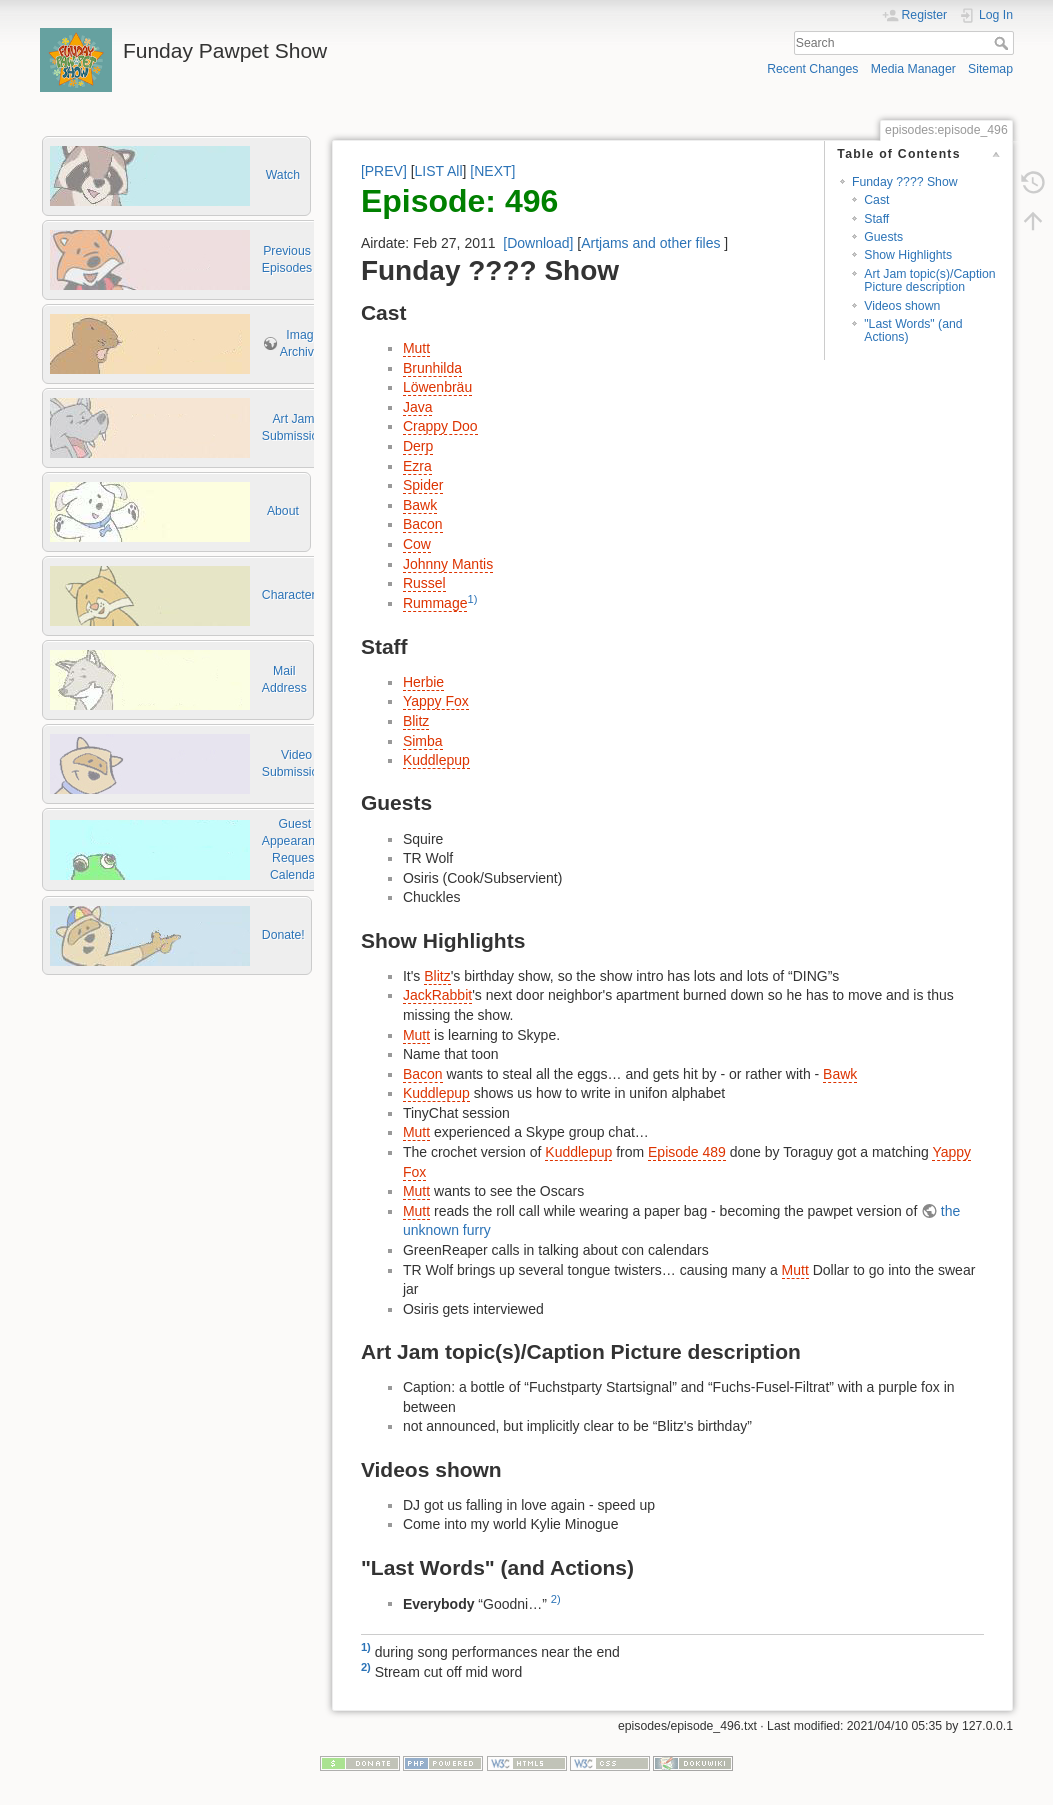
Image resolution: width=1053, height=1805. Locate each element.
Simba (423, 741)
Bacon (423, 524)
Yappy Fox (436, 701)
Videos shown (902, 306)
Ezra (417, 466)
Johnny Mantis (448, 564)
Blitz (416, 721)
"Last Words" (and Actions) (913, 330)
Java (418, 407)
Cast (876, 200)
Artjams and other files (650, 243)
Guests (883, 237)
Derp (418, 446)
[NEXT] (492, 171)
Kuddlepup (436, 760)
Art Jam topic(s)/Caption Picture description (929, 280)
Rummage (435, 603)
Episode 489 (687, 1152)
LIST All (439, 171)
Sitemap (990, 69)
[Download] (538, 243)
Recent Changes (812, 69)
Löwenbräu (437, 387)
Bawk (420, 505)
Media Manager (913, 69)
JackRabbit (437, 995)
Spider (423, 485)
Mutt (416, 348)
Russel (424, 583)
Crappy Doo (440, 426)
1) (472, 599)
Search (1003, 43)
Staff (876, 219)
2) (556, 1599)
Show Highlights (908, 255)
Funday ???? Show (905, 182)
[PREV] (384, 171)
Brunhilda (432, 368)
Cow (417, 544)
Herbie (423, 682)
